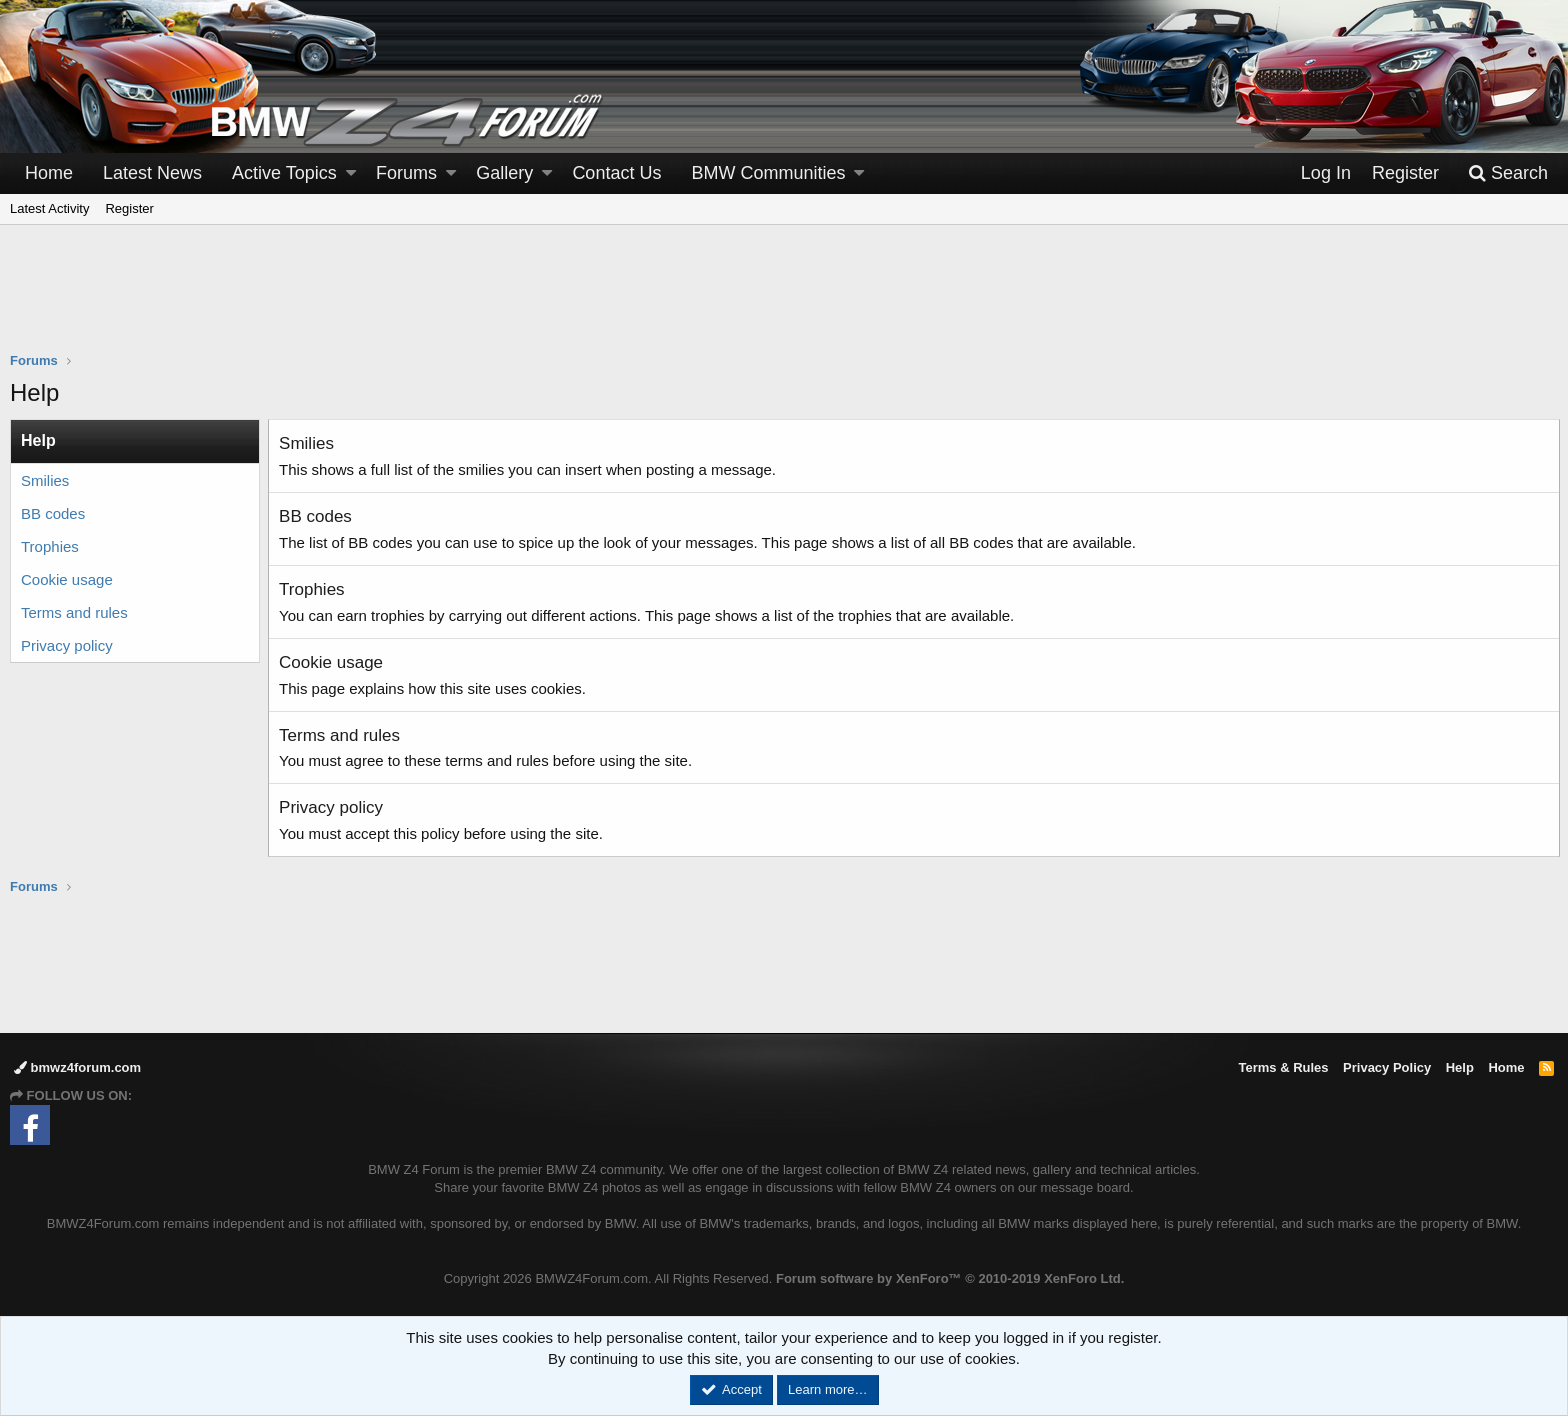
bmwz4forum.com (77, 1067)
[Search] (1508, 173)
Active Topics (284, 173)
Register (129, 208)
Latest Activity (49, 208)
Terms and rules (74, 612)
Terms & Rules (1283, 1067)
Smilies (45, 480)
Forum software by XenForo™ (950, 1278)
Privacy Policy (1387, 1067)
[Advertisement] (784, 301)
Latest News (152, 173)
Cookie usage (67, 579)
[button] (351, 173)
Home (49, 173)
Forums (406, 173)
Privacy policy (67, 645)
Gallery (504, 173)
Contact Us (616, 173)
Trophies (50, 546)
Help (1460, 1067)
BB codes (53, 513)
